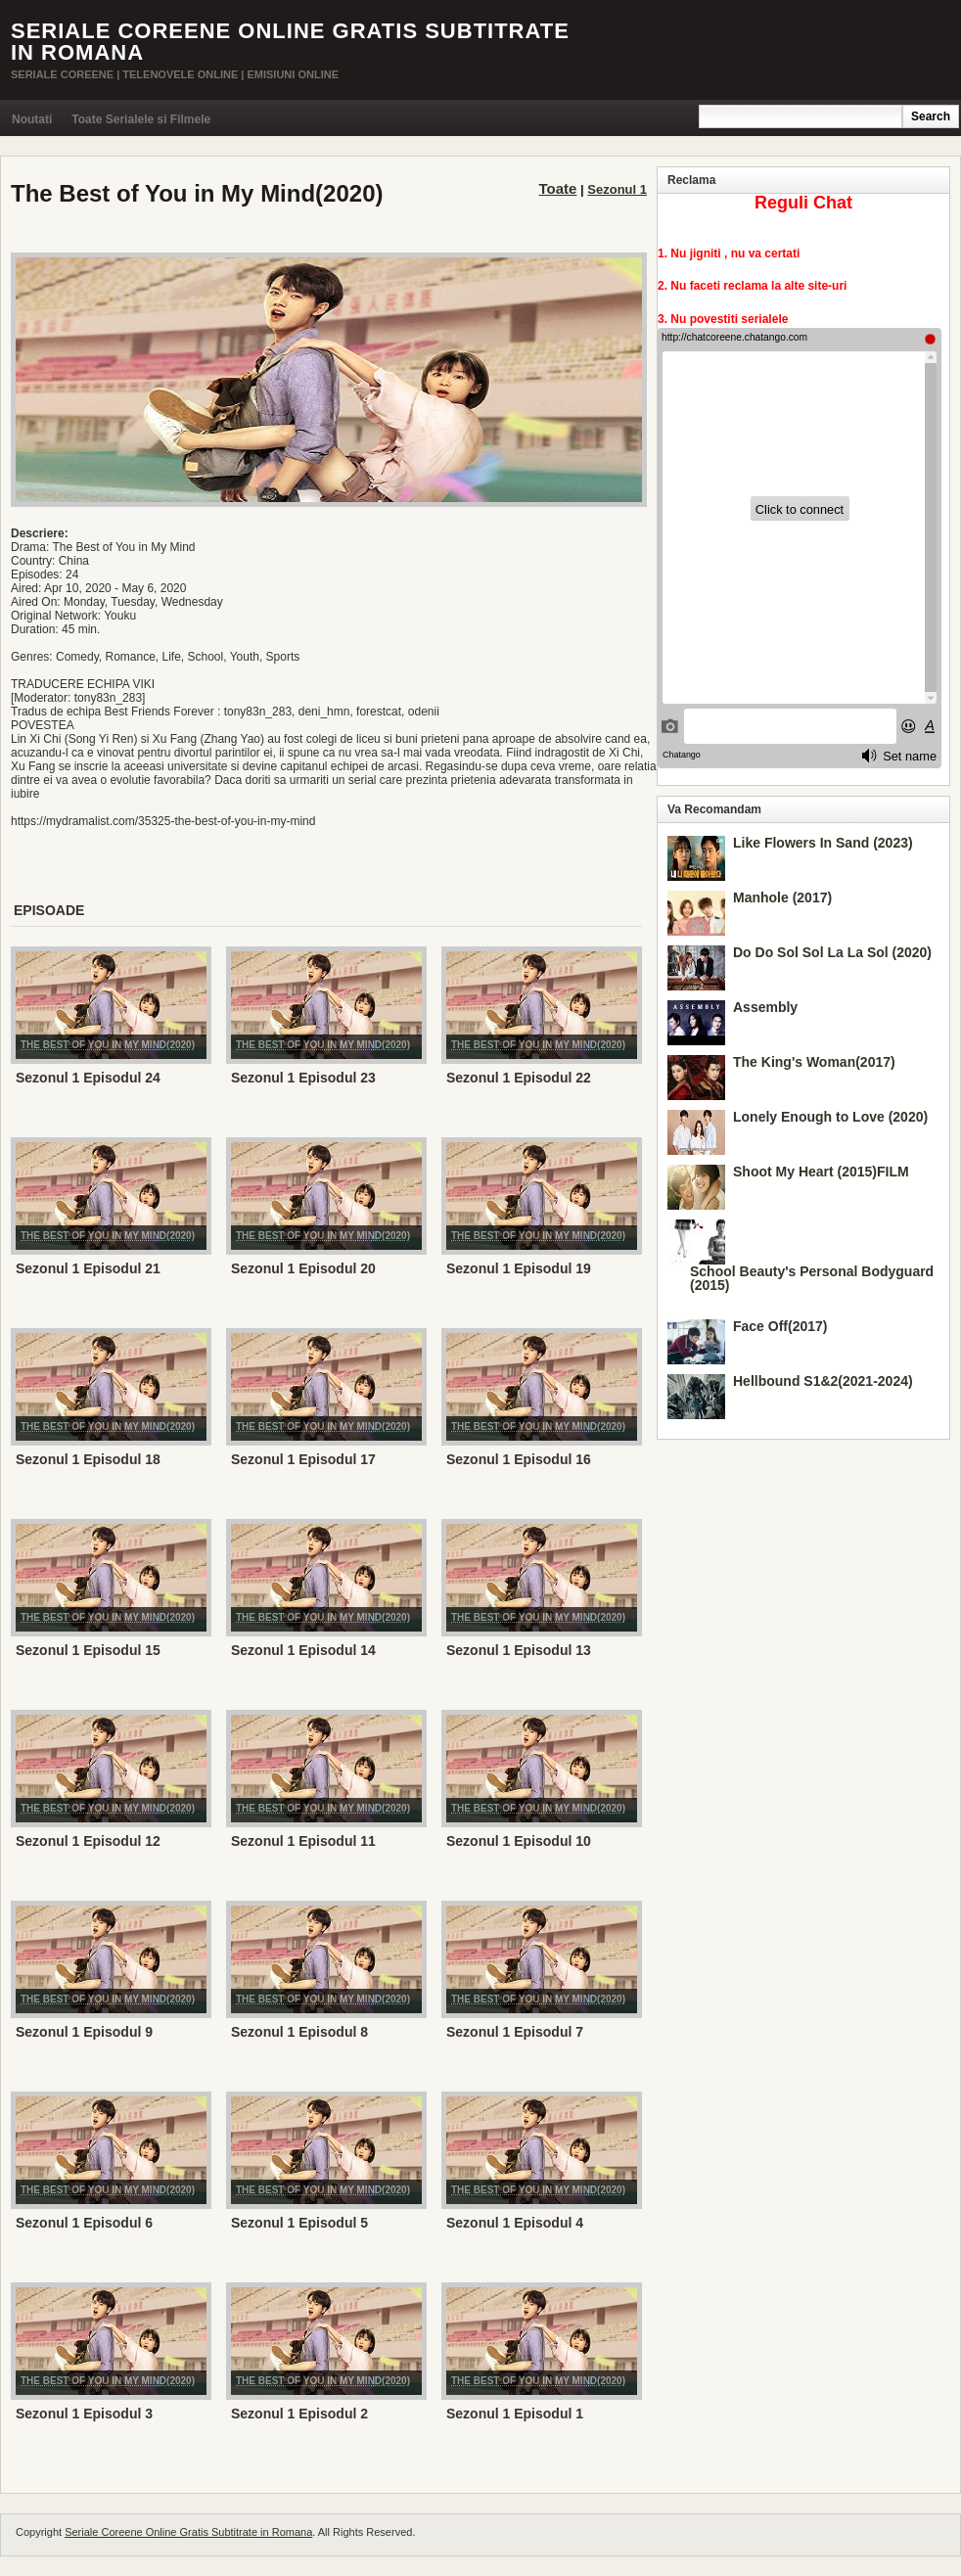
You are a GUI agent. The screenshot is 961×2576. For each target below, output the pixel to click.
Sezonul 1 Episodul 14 (303, 1650)
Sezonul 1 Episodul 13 (518, 1650)
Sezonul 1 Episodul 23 (303, 1077)
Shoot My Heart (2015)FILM (821, 1171)
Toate (558, 188)
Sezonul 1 (617, 189)
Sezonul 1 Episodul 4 (514, 2223)
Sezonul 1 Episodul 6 (84, 2223)
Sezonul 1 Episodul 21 (88, 1268)
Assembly (765, 1007)
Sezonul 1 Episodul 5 (299, 2223)
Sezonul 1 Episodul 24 (88, 1077)
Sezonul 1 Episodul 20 (303, 1268)
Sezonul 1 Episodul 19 (518, 1268)
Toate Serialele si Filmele (140, 119)
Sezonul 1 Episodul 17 (303, 1459)
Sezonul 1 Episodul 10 (518, 1841)
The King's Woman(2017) (814, 1062)
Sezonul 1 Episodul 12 (88, 1841)
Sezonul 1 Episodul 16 (518, 1459)
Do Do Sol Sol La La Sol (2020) (832, 952)
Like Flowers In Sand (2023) (823, 843)
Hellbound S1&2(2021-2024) (823, 1381)
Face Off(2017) (780, 1326)
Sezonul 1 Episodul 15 (88, 1650)
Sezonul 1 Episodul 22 (518, 1077)
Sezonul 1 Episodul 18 (88, 1459)
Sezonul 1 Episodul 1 (514, 2413)
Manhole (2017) (782, 897)
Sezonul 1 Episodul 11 (303, 1841)
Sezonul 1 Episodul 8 (299, 2032)
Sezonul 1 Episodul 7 (514, 2032)
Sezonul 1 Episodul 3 (84, 2413)
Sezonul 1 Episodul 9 (84, 2032)
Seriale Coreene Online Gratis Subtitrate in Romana (290, 42)
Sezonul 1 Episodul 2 (299, 2413)
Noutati (32, 119)
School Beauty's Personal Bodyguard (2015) (812, 1278)
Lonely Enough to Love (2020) (830, 1117)
